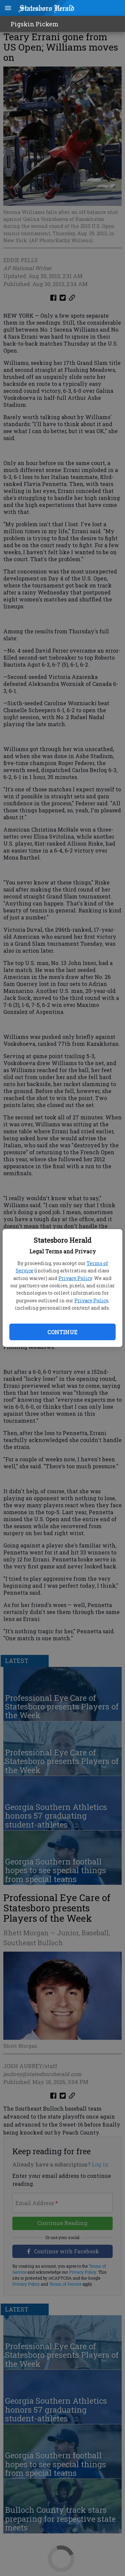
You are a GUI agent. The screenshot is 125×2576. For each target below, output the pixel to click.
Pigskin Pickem (34, 24)
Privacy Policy (75, 1278)
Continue (62, 1332)
